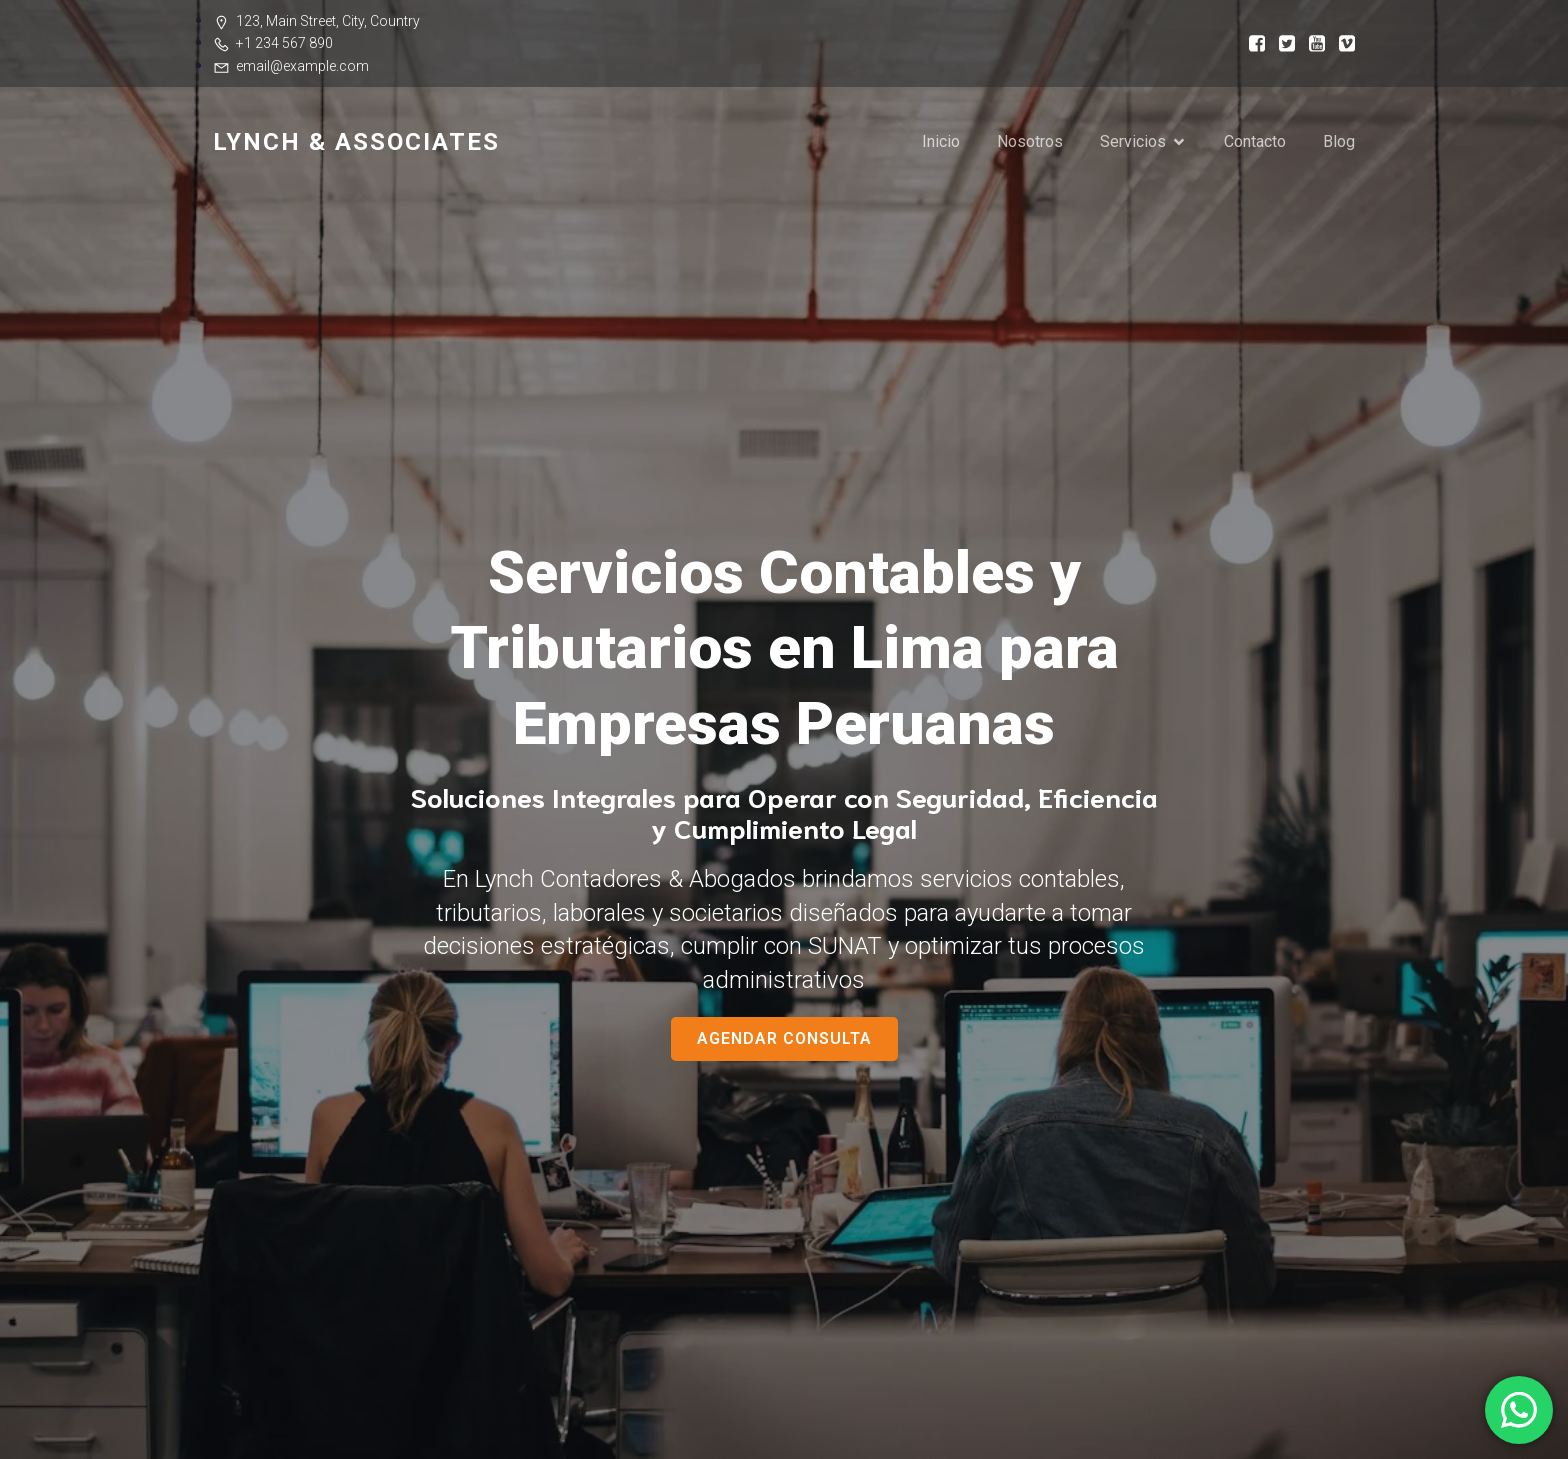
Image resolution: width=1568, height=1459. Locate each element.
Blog (1339, 141)
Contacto (1255, 141)
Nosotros (1030, 141)
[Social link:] (1250, 42)
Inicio (941, 141)
